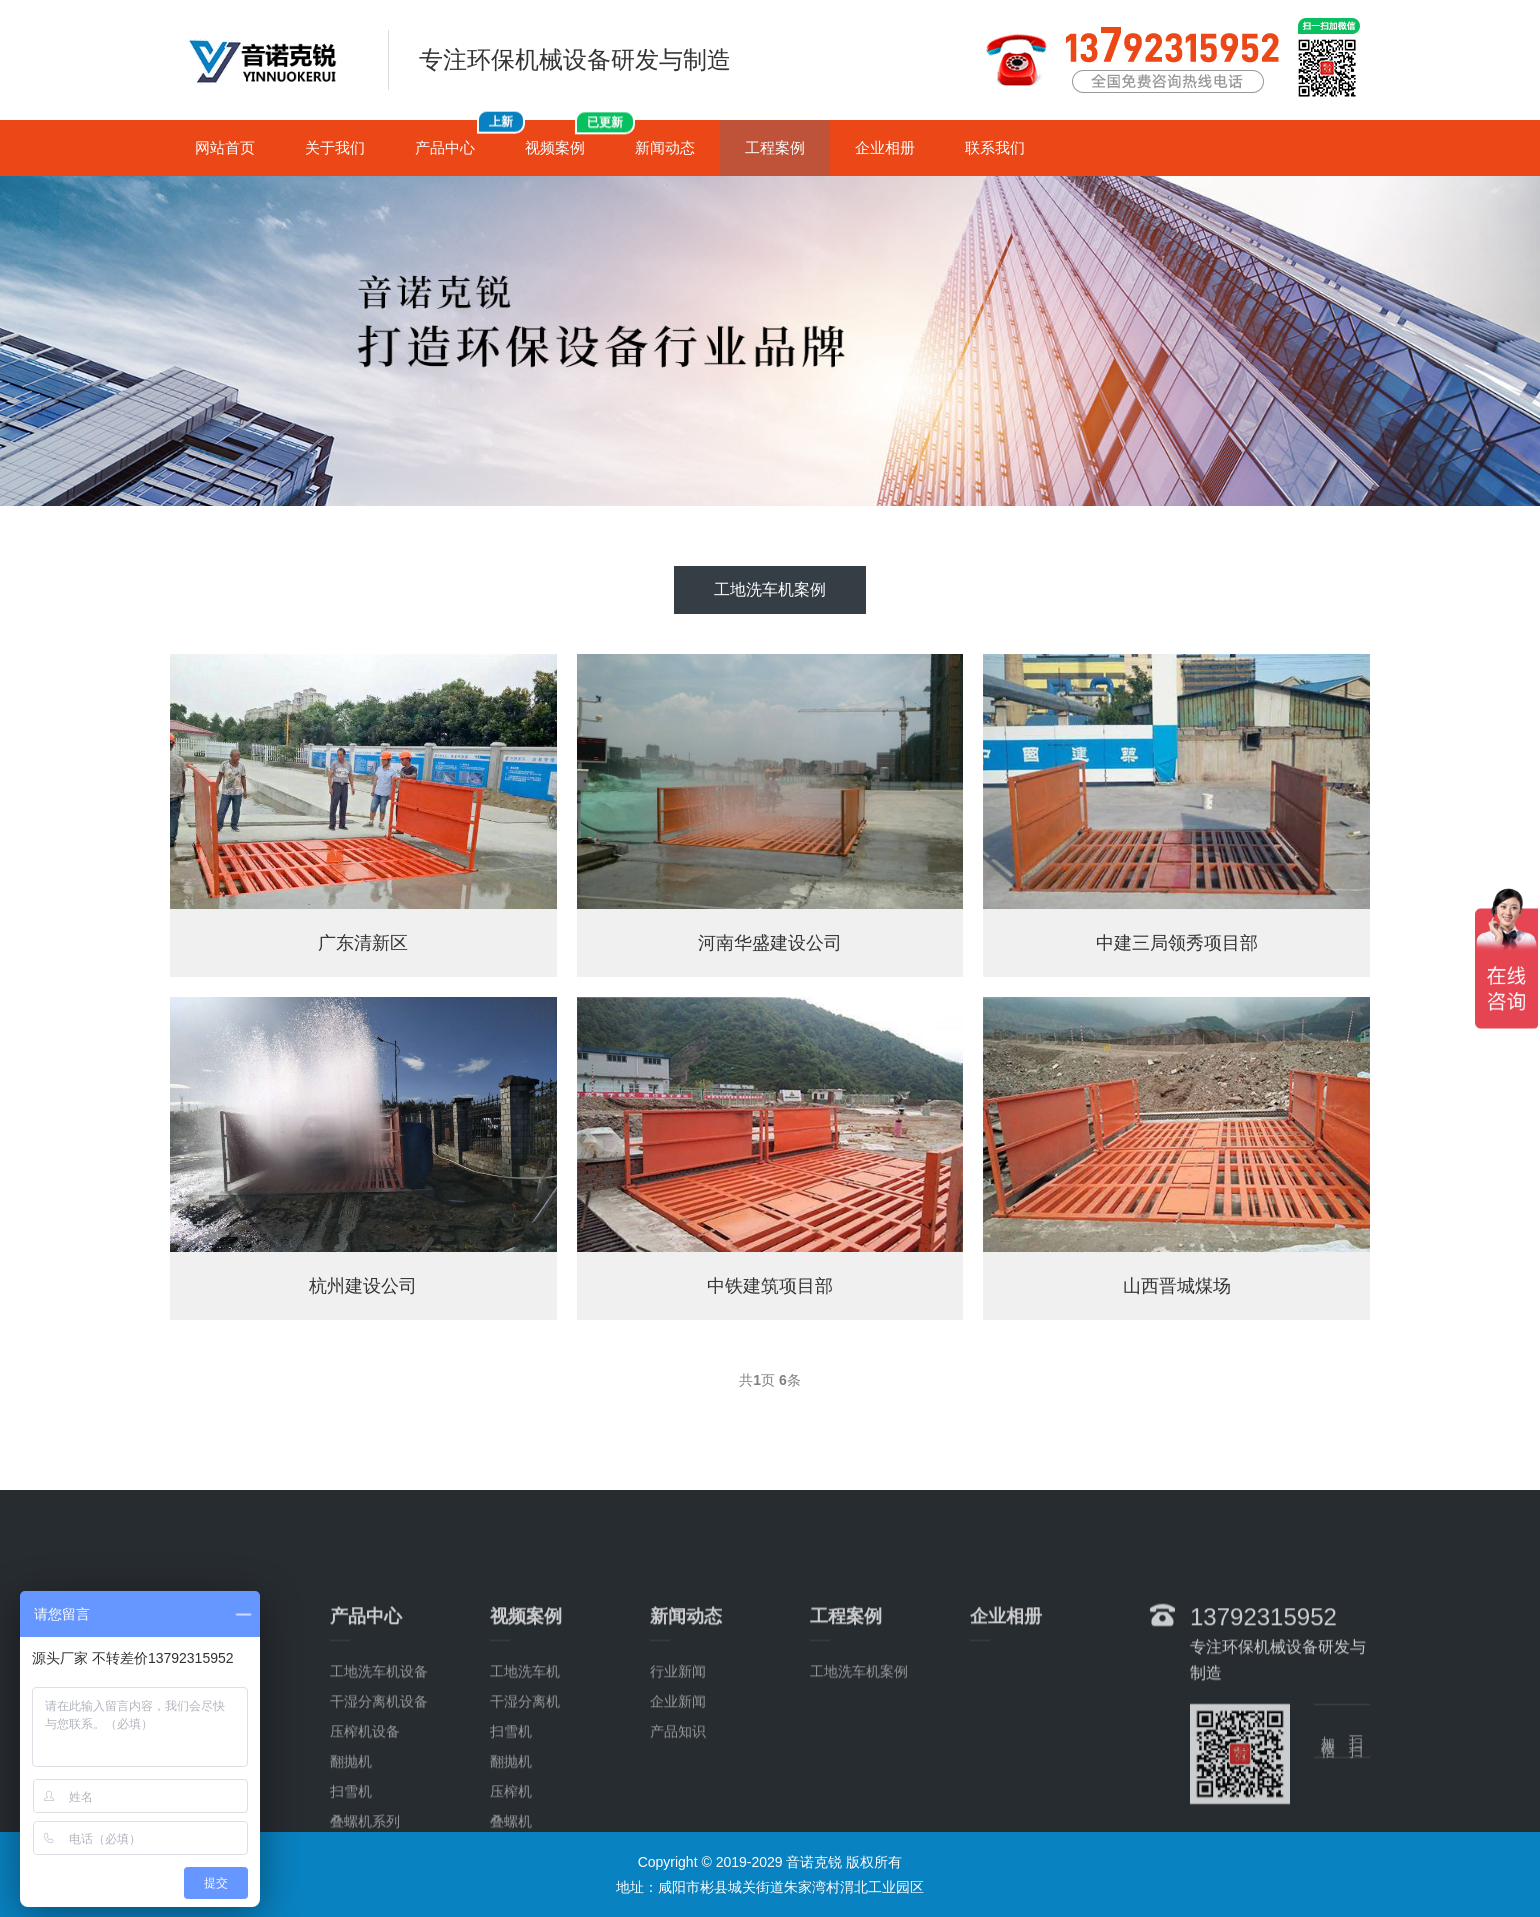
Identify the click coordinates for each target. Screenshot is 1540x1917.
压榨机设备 (365, 1798)
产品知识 (678, 1798)
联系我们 (995, 147)
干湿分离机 (525, 1768)
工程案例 (775, 147)
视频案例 (567, 138)
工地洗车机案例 (770, 589)
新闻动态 (665, 147)
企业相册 (885, 147)
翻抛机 (351, 1828)
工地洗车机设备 (379, 1738)
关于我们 (335, 147)
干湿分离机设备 (379, 1768)
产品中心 (457, 138)
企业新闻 (678, 1768)
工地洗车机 (525, 1738)
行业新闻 (678, 1738)
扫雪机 (511, 1798)
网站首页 (225, 147)
